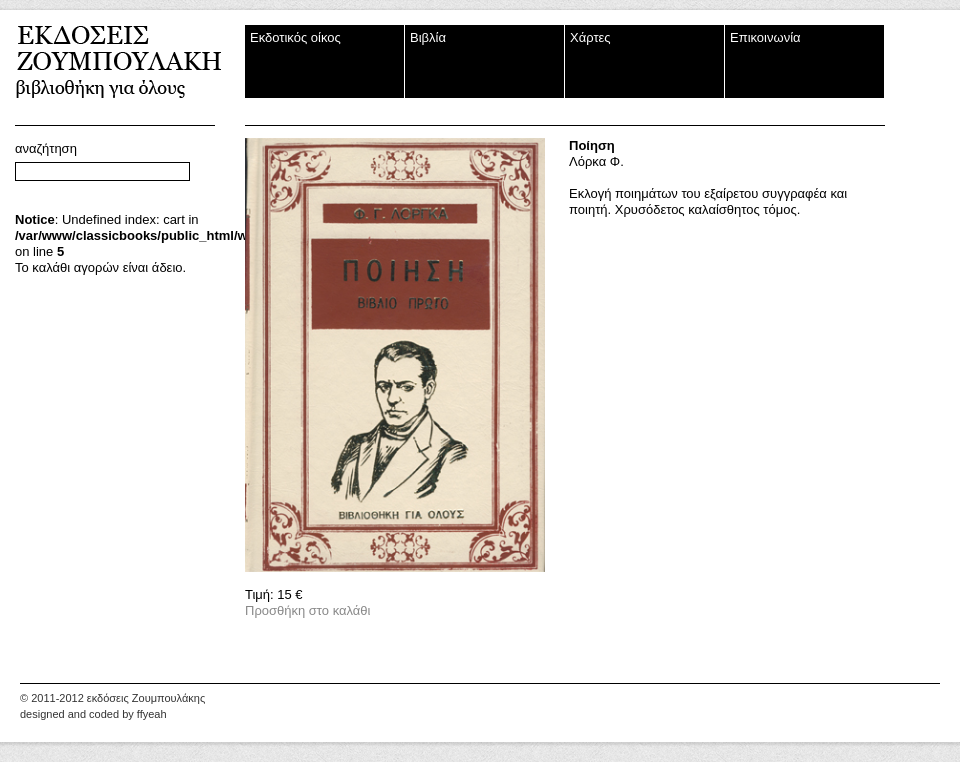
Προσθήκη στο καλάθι (307, 610)
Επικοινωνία (765, 37)
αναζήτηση (46, 148)
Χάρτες (590, 37)
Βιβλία (428, 37)
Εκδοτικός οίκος (295, 37)
